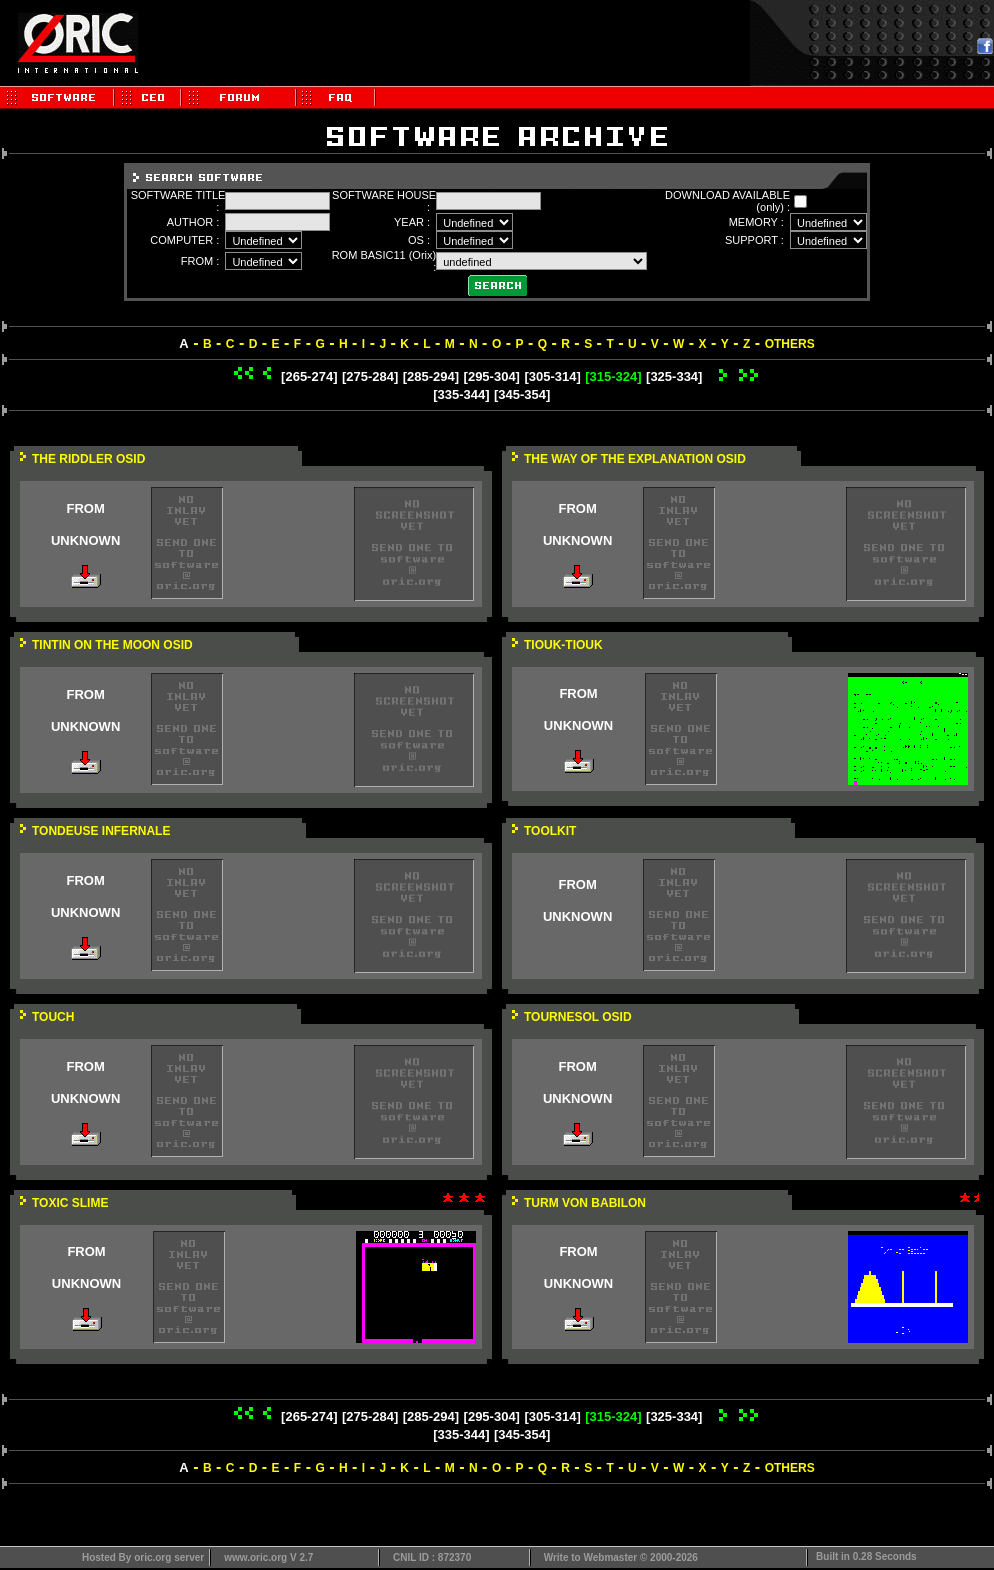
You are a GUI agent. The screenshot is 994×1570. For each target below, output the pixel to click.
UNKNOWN (85, 540)
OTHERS (790, 344)
